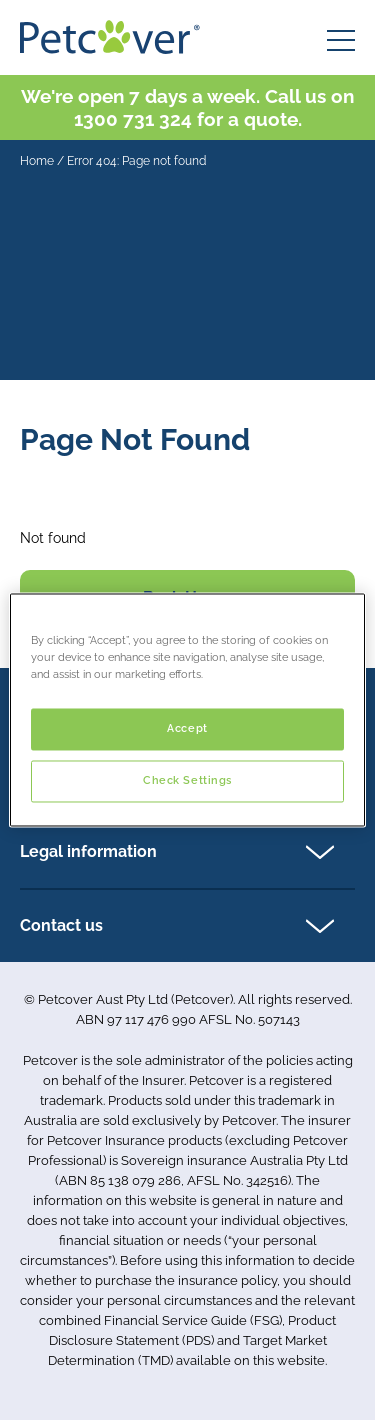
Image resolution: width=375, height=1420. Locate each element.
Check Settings (187, 781)
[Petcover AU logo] (110, 37)
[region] (187, 709)
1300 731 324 (133, 119)
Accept (187, 729)
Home (37, 161)
